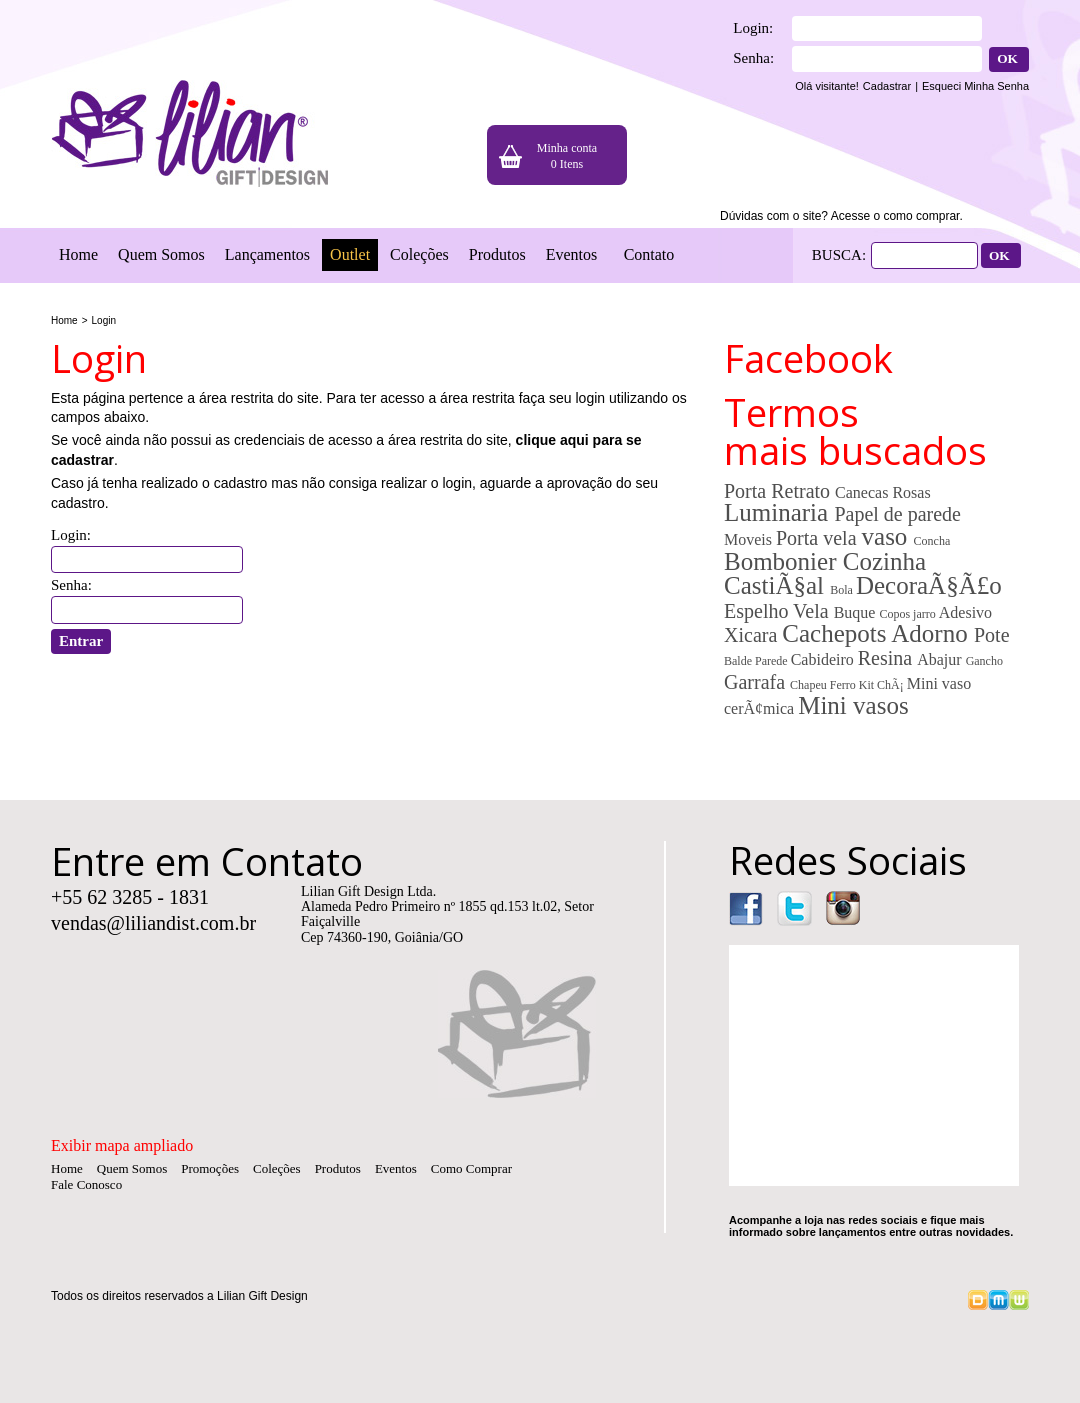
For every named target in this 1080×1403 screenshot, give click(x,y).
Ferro (844, 685)
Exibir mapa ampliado (122, 1145)
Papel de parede (897, 514)
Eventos (572, 254)
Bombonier (783, 561)
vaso (888, 536)
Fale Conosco (86, 1184)
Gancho (984, 661)
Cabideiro (824, 659)
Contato (649, 254)
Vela (813, 611)
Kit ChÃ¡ (883, 685)
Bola (843, 590)
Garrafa (757, 682)
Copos (896, 614)
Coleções (419, 254)
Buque (857, 612)
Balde (739, 661)
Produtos (497, 254)
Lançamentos (267, 254)
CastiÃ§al (777, 585)
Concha (932, 541)
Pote (992, 635)
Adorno (932, 633)
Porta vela (819, 538)
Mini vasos (853, 705)
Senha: (753, 58)
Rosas (911, 492)
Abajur (941, 659)
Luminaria (779, 512)
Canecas (863, 492)
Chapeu (810, 685)
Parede (773, 661)
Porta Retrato (779, 491)
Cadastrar (887, 86)
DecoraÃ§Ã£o (929, 585)
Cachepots (836, 633)
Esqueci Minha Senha (975, 86)
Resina (887, 658)
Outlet (350, 254)
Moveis (750, 539)
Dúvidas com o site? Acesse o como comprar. (841, 216)
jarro (926, 614)
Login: (753, 28)
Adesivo (965, 612)
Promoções (210, 1168)
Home (78, 254)
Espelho (758, 611)
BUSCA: (839, 255)
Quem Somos (161, 254)
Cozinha (884, 561)
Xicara (753, 635)
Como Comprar (471, 1168)
